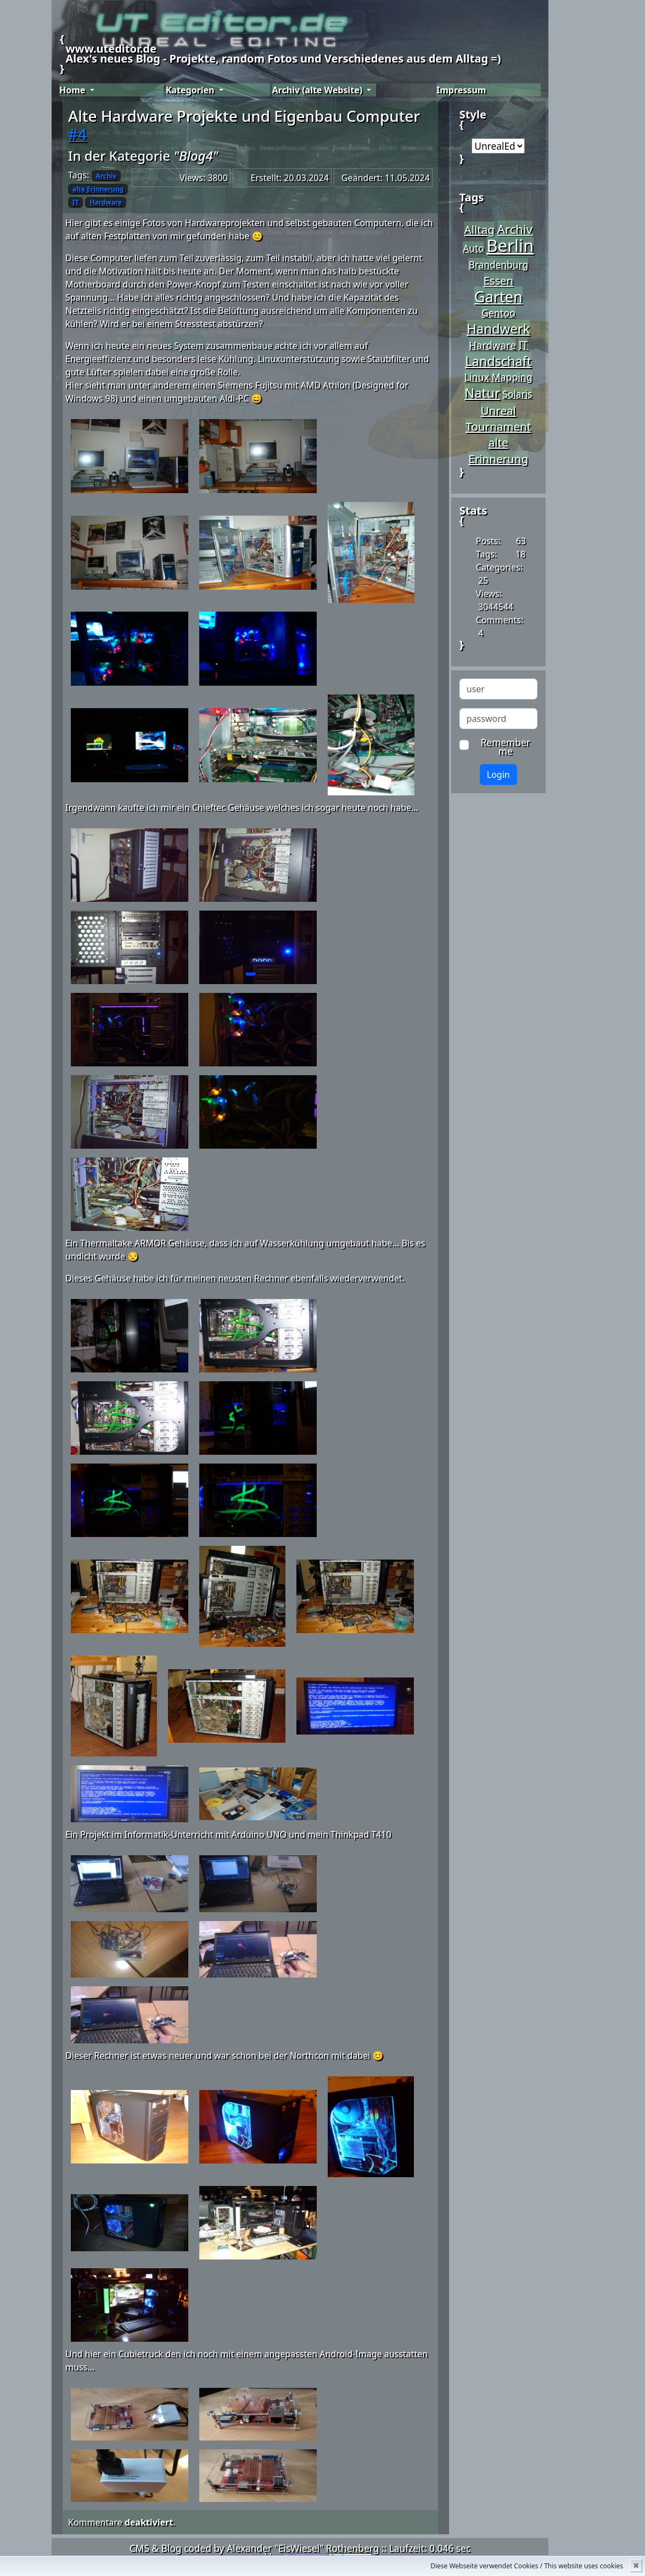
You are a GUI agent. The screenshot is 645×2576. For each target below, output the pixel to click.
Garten (498, 296)
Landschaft (498, 361)
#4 (77, 133)
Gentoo (498, 312)
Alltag (479, 229)
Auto (473, 248)
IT (75, 202)
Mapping (511, 376)
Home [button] (73, 90)
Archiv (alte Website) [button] (318, 90)
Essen (498, 280)
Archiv (106, 175)
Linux (476, 376)
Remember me (502, 746)
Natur (482, 393)
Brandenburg (498, 264)
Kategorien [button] (191, 90)
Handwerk (498, 328)
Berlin (510, 245)
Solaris (517, 393)
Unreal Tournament (498, 418)
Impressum (461, 90)
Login (498, 775)
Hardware (105, 202)
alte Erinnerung (98, 189)
